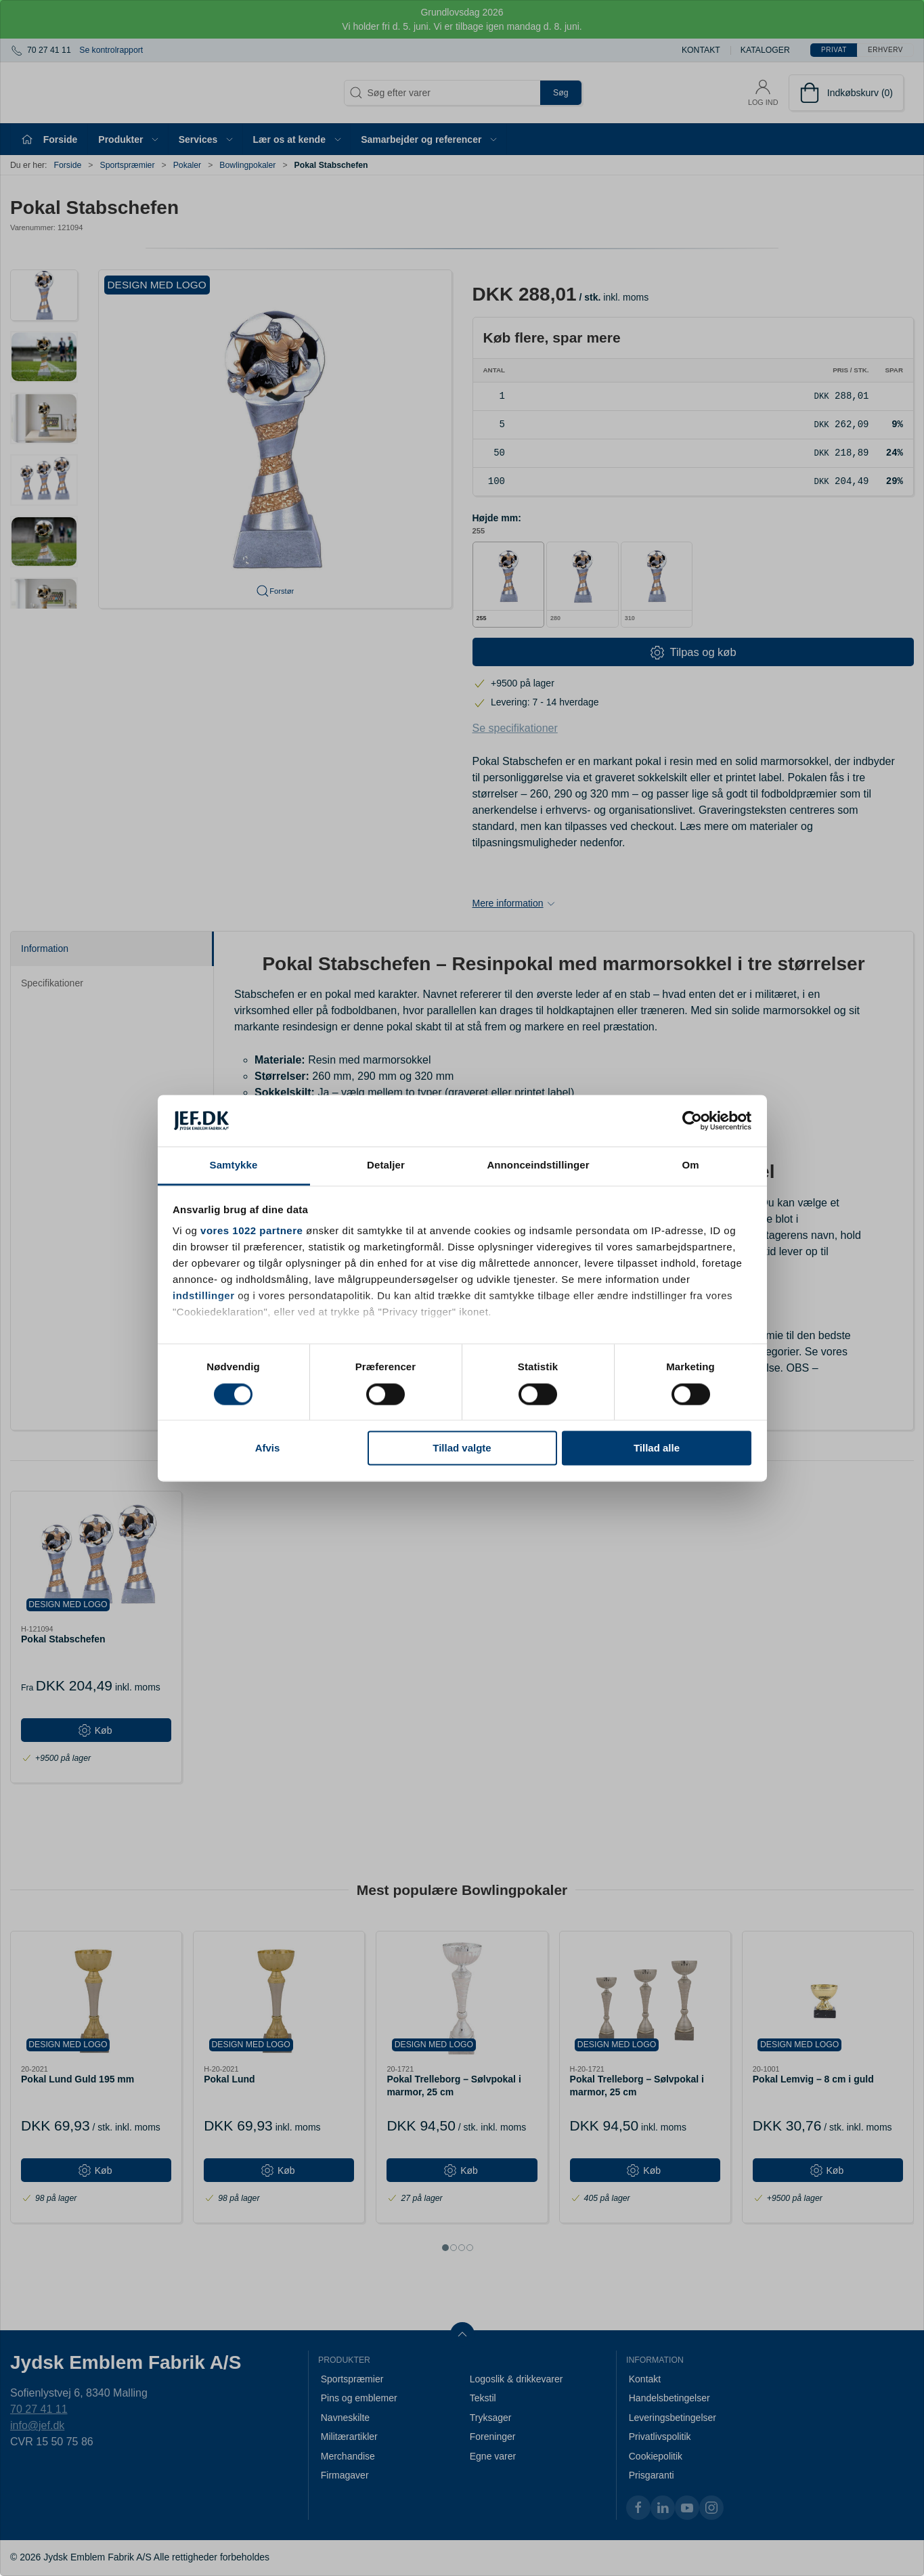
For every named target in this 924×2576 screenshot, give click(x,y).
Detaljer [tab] (386, 1165)
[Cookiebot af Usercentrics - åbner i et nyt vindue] (692, 1120)
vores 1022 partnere (251, 1231)
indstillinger (204, 1296)
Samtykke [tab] (234, 1165)
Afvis (267, 1448)
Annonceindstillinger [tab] (538, 1165)
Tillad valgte (462, 1448)
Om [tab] (690, 1165)
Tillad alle (657, 1448)
